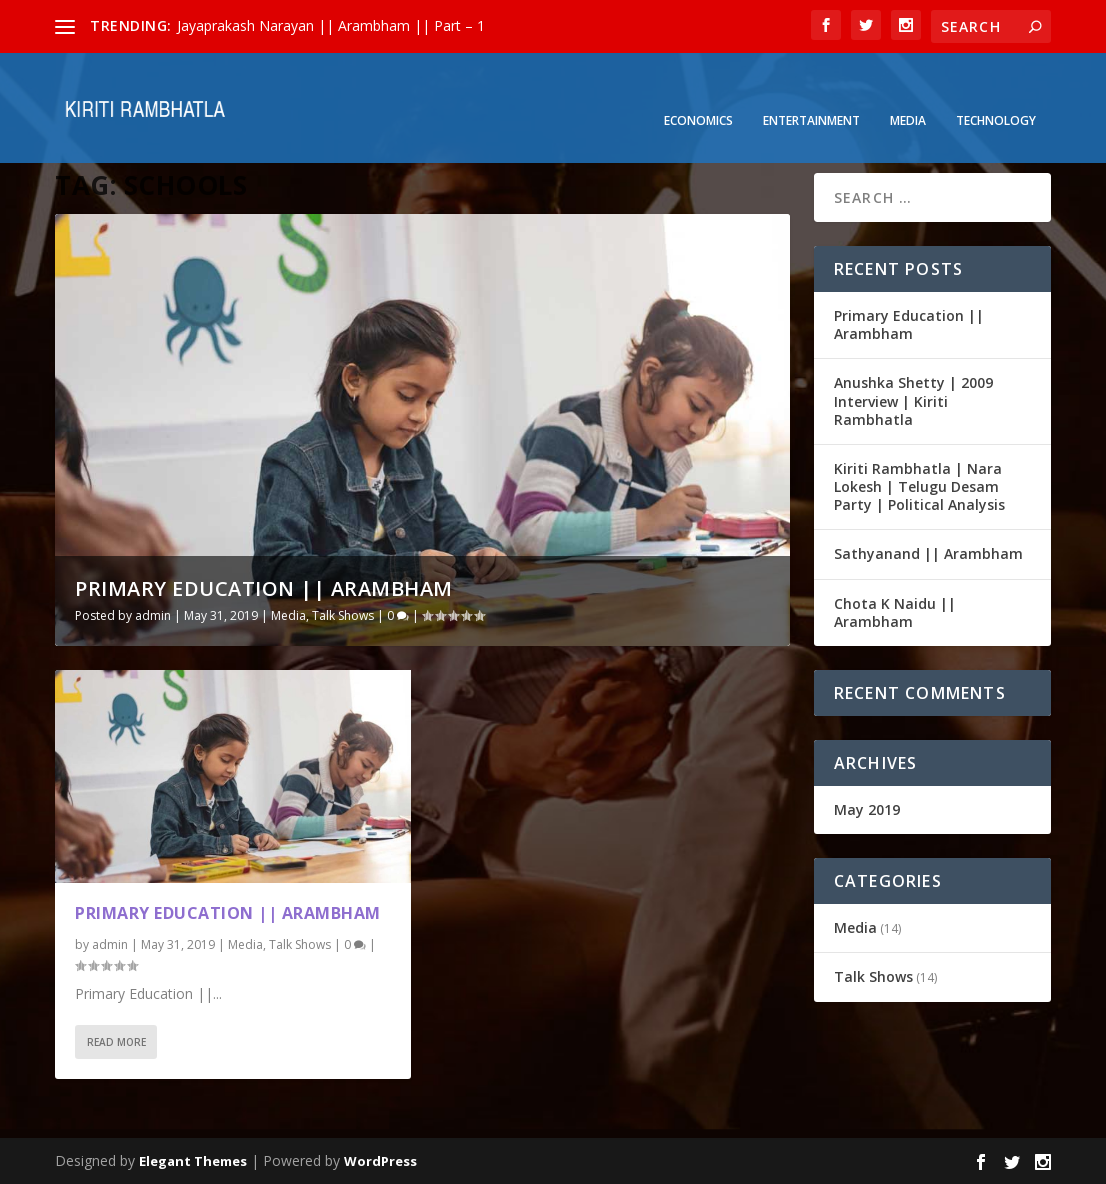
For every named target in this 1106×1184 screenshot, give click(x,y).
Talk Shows (343, 615)
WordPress (380, 1161)
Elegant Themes (193, 1161)
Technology (996, 91)
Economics (698, 91)
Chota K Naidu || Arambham (895, 612)
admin (153, 615)
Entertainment (811, 91)
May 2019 (867, 809)
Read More (116, 1042)
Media (908, 91)
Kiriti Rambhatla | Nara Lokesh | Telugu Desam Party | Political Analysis (919, 486)
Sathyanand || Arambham (928, 553)
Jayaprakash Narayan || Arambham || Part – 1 (331, 25)
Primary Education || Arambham (264, 588)
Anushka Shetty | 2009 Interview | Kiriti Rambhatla (913, 400)
